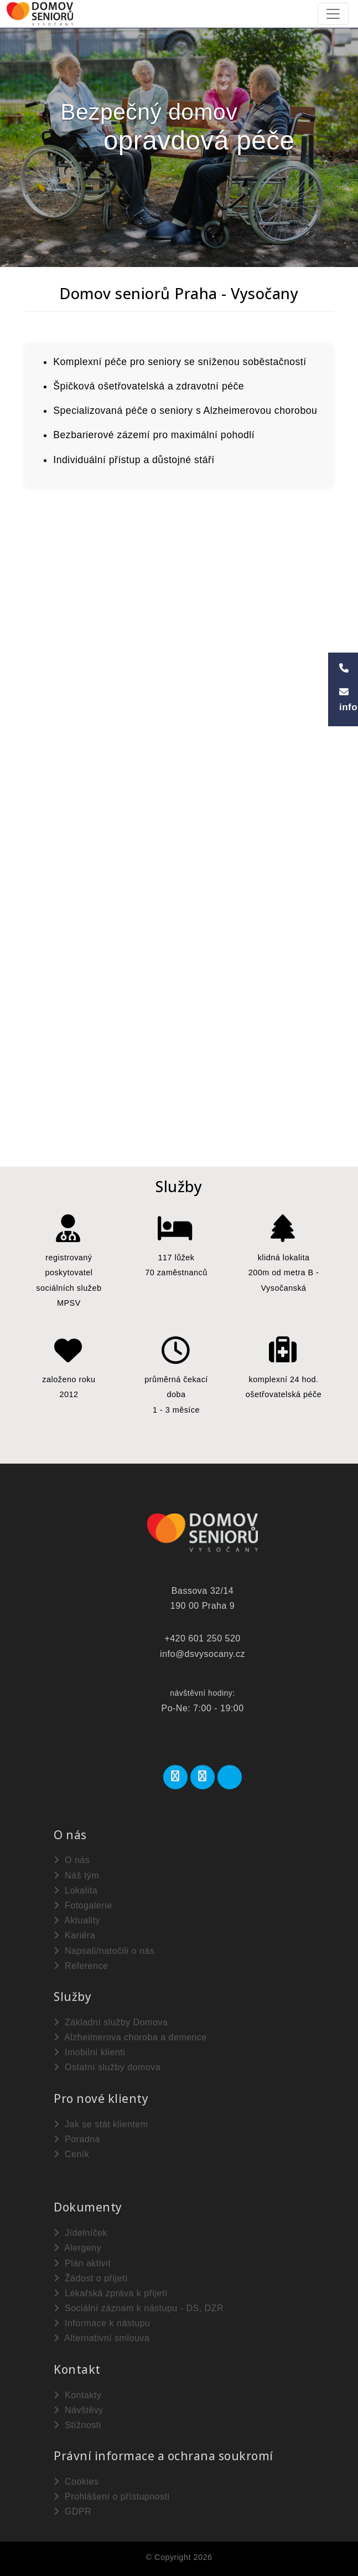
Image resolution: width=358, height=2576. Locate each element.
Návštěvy (78, 2410)
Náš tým (76, 1875)
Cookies (76, 2481)
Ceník (71, 2154)
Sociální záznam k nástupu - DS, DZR (139, 2308)
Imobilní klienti (89, 2052)
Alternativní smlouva (101, 2338)
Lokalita (75, 1890)
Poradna (77, 2139)
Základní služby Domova (111, 2022)
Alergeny (77, 2247)
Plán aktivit (82, 2263)
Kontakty (77, 2395)
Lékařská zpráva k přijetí (111, 2293)
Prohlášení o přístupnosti (111, 2496)
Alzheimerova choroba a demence (130, 2037)
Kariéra (74, 1935)
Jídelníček (80, 2233)
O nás (72, 1860)
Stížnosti (77, 2425)
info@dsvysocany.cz (202, 1654)
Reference (81, 1966)
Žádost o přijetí (91, 2278)
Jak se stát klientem (101, 2124)
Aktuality (77, 1920)
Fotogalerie (83, 1905)
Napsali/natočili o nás (104, 1951)
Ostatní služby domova (107, 2067)
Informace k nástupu (102, 2323)
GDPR (72, 2511)
